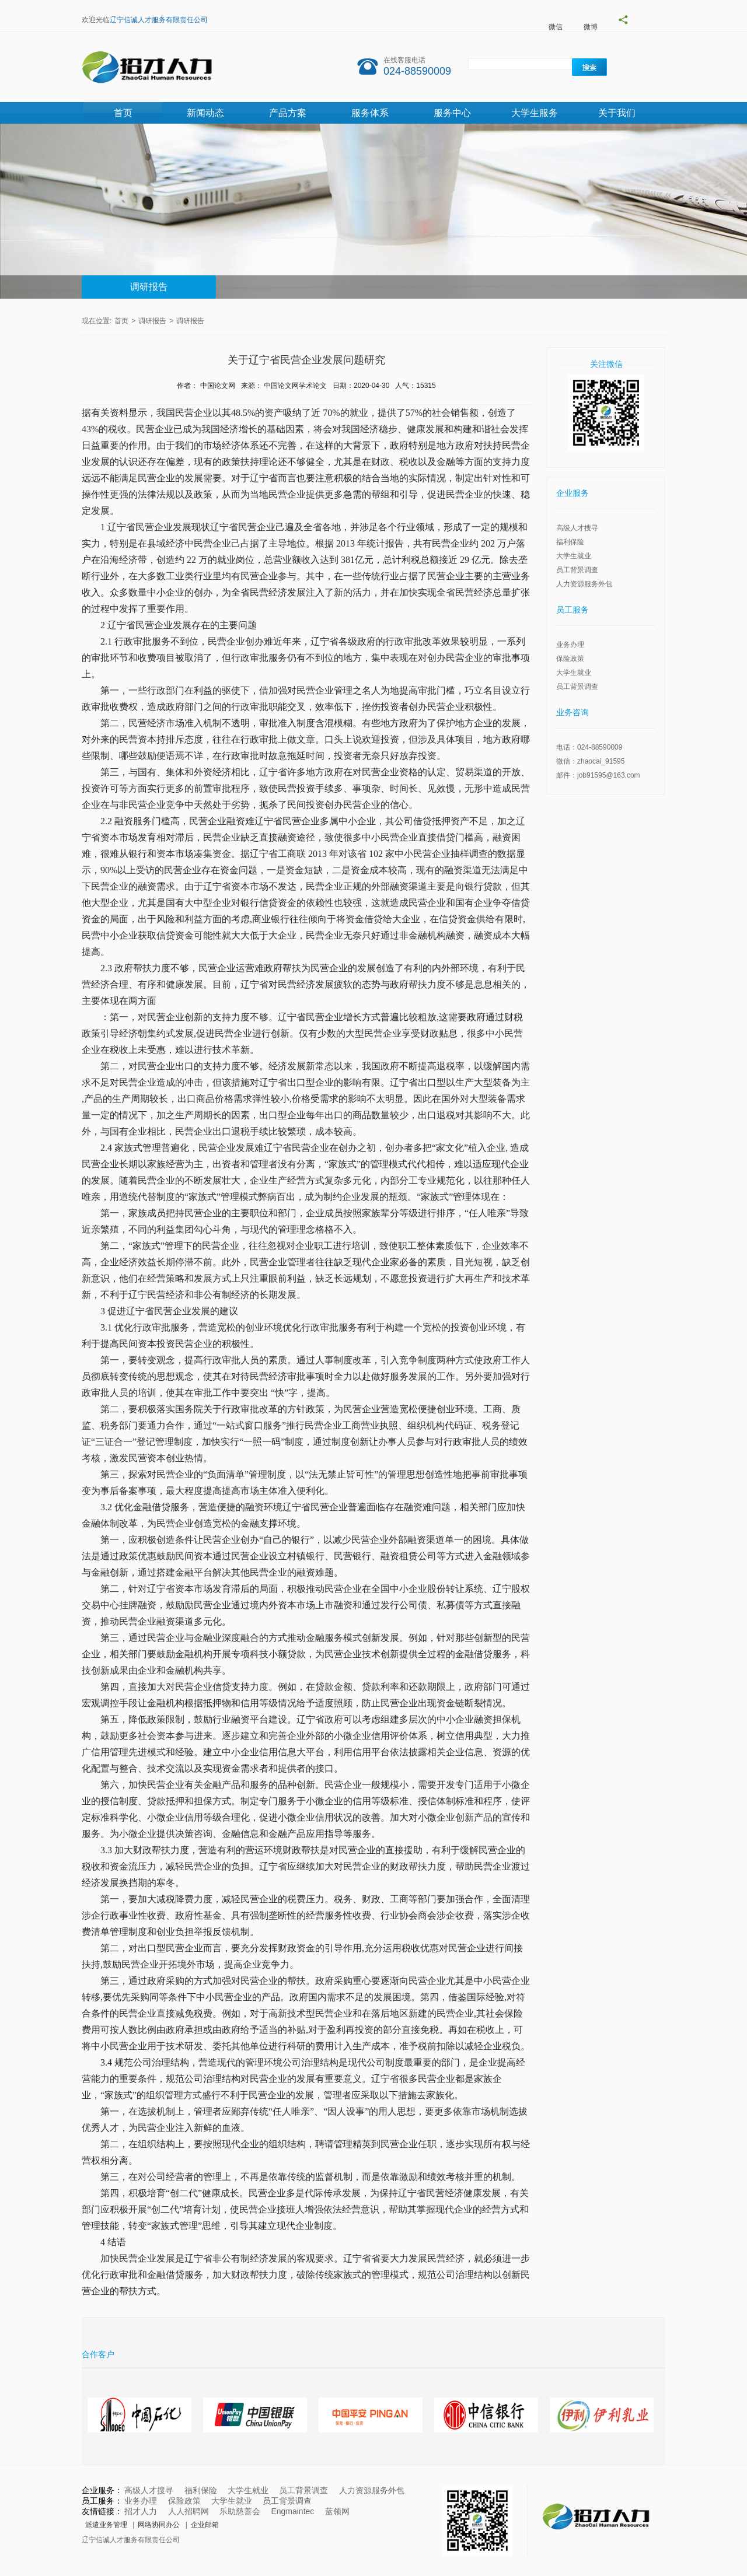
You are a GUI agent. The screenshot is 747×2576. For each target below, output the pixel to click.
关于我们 (617, 113)
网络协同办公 (159, 2525)
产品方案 (287, 113)
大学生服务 (534, 113)
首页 (123, 113)
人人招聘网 (188, 2511)
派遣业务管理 (106, 2525)
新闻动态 (205, 113)
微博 (591, 27)
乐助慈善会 (239, 2511)
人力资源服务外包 (584, 584)
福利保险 (570, 542)
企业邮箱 (205, 2525)
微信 (556, 27)
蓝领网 (337, 2511)
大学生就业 (573, 556)
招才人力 (140, 2511)
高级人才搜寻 (577, 528)
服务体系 (370, 113)
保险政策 (570, 658)
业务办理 (570, 644)
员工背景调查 (577, 570)
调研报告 (148, 287)
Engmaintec (292, 2511)
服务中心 (452, 113)
